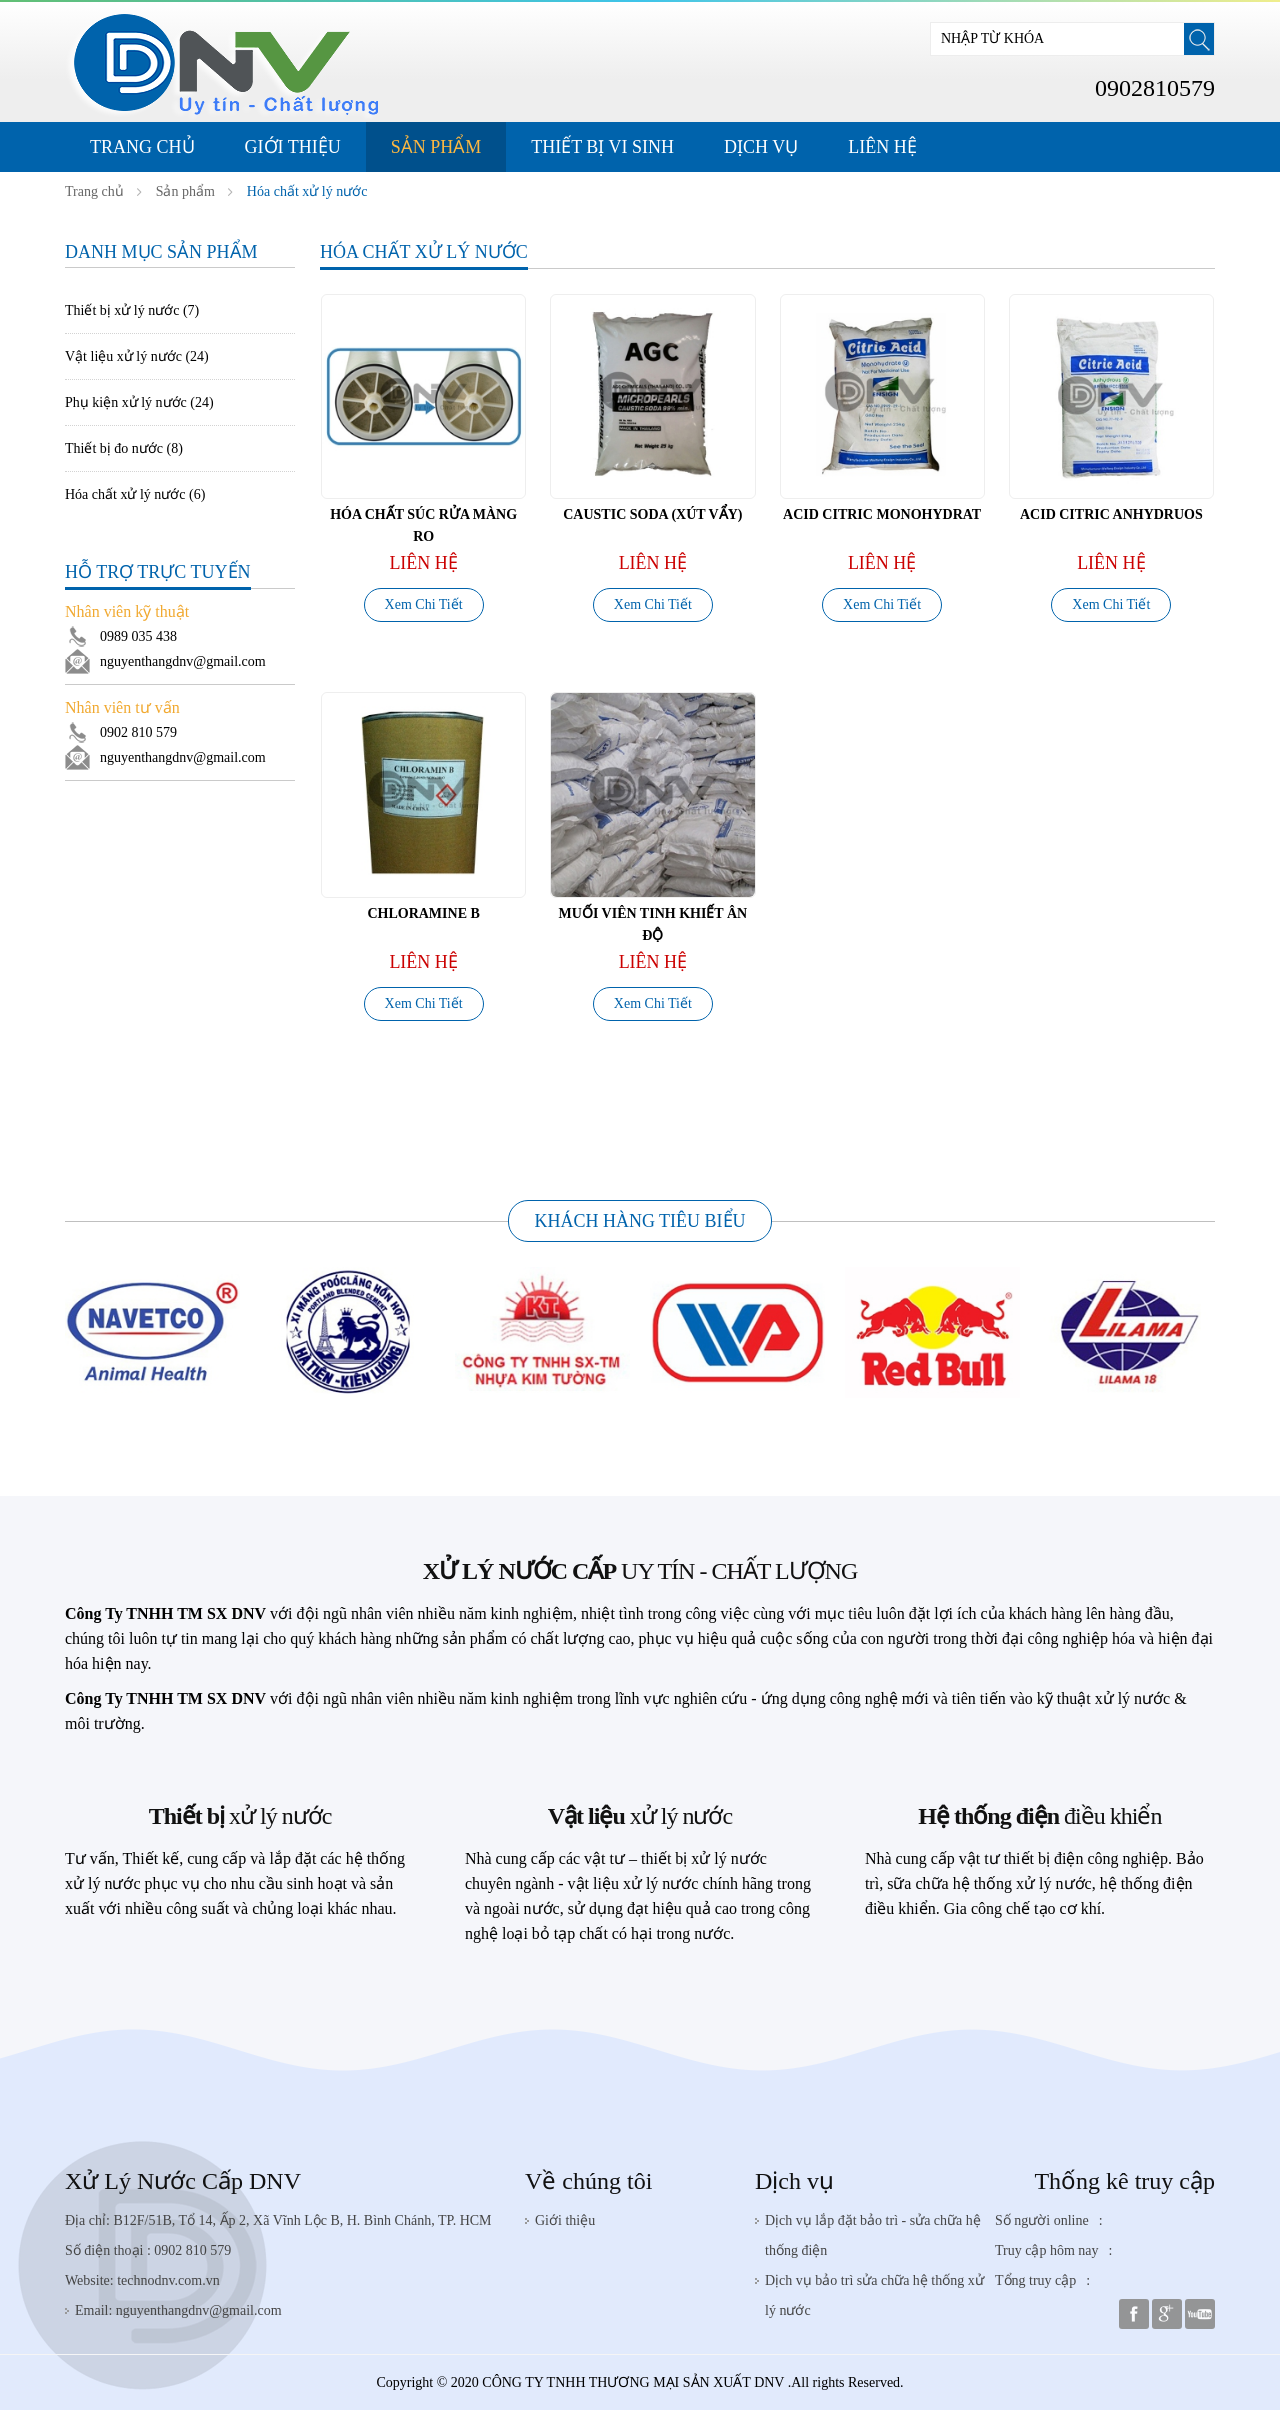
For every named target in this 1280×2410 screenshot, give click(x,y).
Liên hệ (882, 147)
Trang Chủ (142, 147)
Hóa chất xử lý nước (307, 191)
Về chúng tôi (588, 2181)
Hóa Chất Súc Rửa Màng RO (423, 525)
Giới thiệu (293, 147)
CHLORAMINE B (423, 913)
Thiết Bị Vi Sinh (602, 147)
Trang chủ (94, 191)
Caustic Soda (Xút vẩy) (652, 514)
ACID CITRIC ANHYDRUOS (1111, 514)
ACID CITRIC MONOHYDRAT (882, 514)
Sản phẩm (436, 147)
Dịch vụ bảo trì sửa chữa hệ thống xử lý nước (874, 2295)
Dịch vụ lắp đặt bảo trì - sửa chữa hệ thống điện (873, 2235)
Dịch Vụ (761, 147)
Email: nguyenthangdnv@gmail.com (178, 2310)
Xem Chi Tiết (424, 604)
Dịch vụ (794, 2181)
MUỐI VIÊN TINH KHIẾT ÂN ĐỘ (653, 924)
